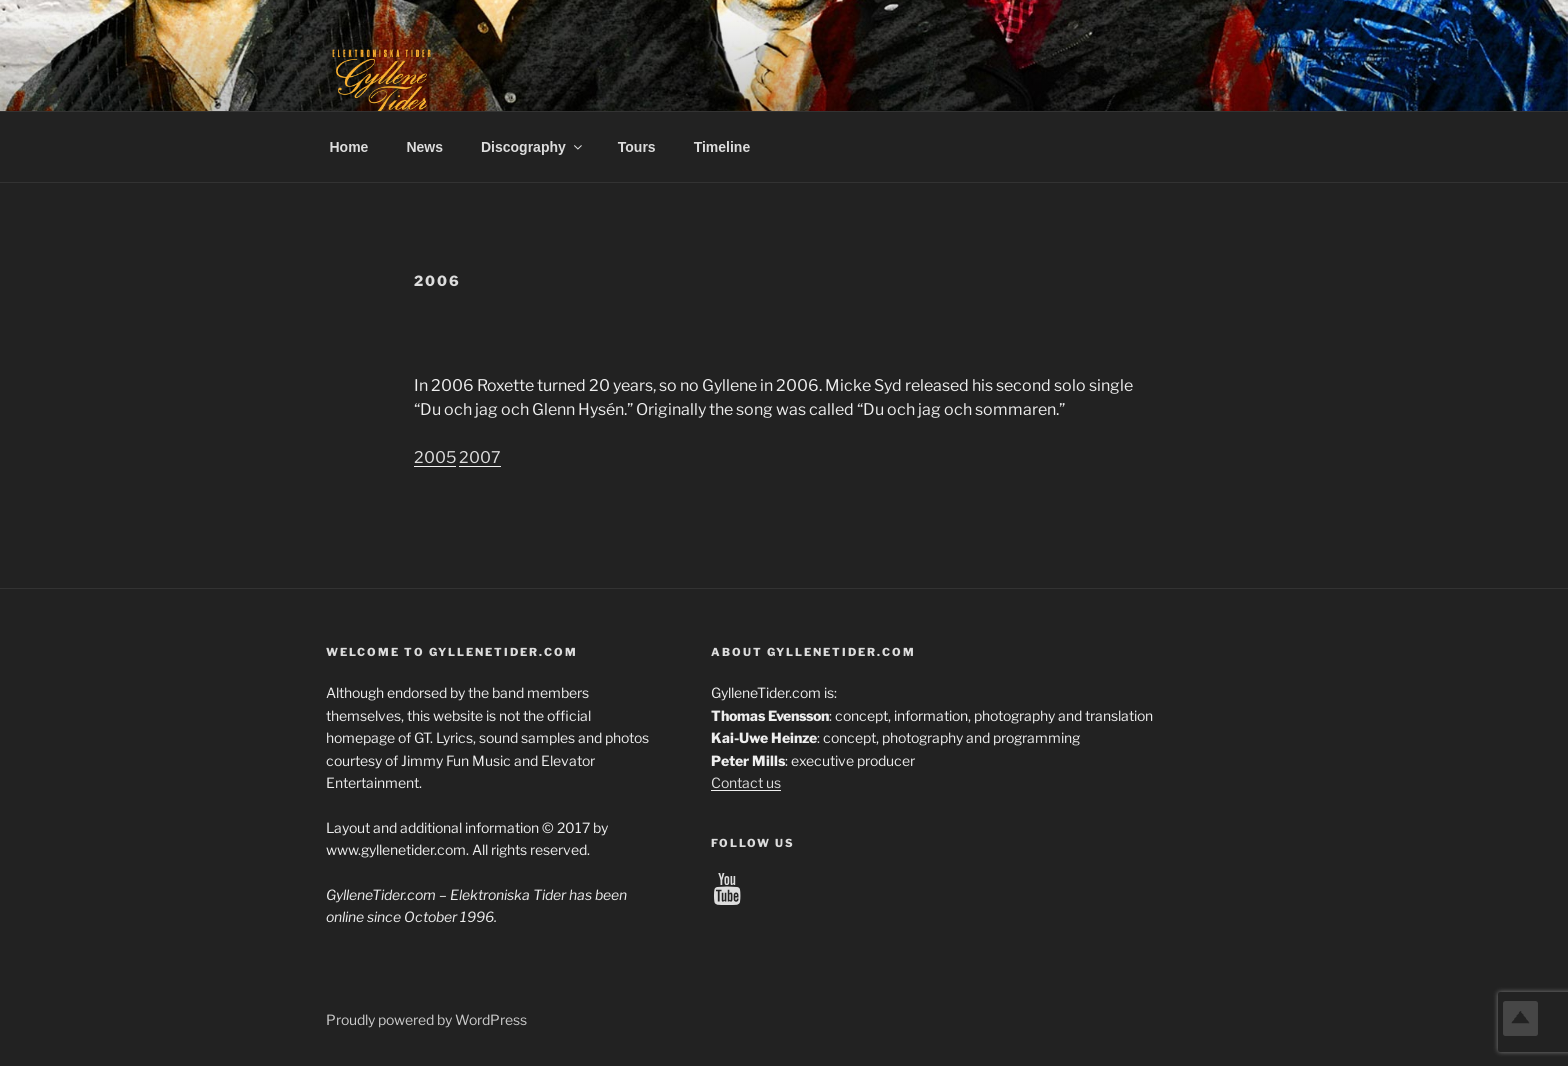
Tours (637, 147)
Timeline (722, 147)
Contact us (746, 782)
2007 (480, 457)
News (424, 147)
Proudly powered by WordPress (426, 1019)
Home (349, 147)
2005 (435, 457)
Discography (533, 147)
